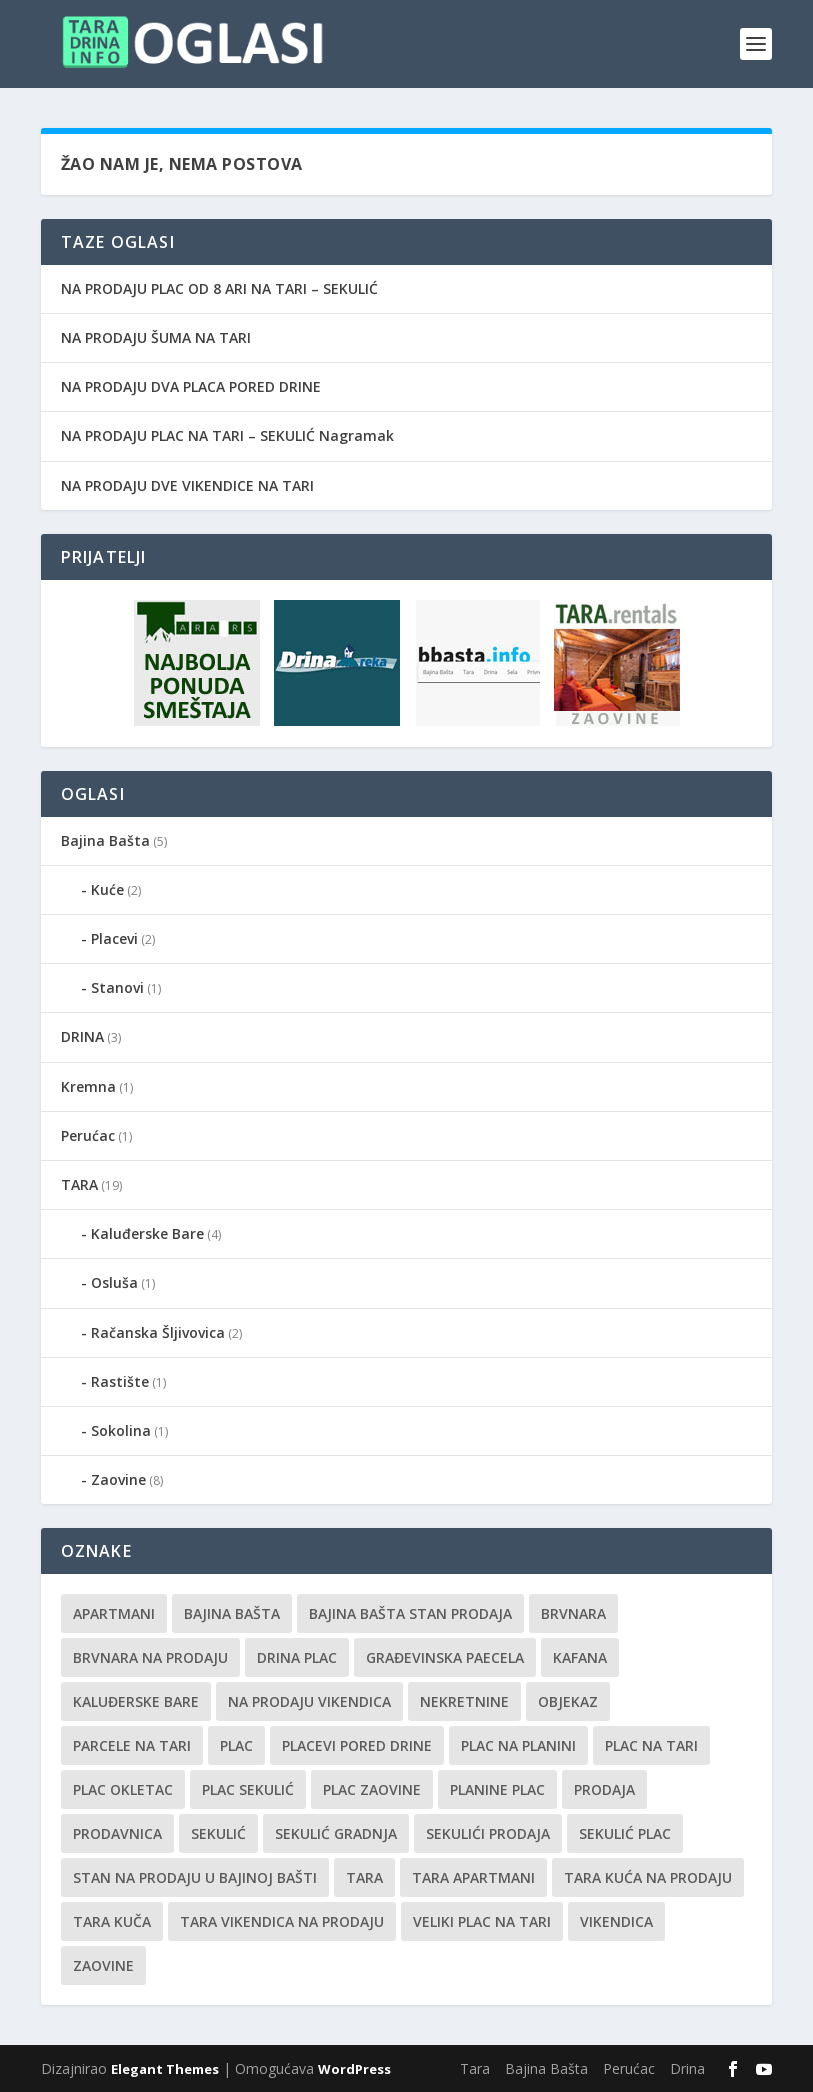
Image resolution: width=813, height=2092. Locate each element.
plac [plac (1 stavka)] (236, 1745)
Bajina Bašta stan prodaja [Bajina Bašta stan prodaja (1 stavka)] (410, 1613)
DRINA (82, 1036)
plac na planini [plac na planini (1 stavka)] (518, 1745)
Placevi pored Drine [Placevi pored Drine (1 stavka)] (357, 1745)
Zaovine (118, 1479)
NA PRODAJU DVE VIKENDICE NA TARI (187, 485)
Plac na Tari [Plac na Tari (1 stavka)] (651, 1745)
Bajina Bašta (105, 840)
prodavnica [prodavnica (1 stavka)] (117, 1833)
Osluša (114, 1282)
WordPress (354, 2069)
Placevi (114, 938)
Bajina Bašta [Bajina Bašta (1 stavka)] (232, 1613)
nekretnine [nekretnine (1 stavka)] (464, 1701)
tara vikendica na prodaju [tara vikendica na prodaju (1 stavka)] (282, 1921)
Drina (687, 2068)
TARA (79, 1184)
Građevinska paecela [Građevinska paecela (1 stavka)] (445, 1657)
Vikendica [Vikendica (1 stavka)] (616, 1921)
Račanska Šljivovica (158, 1332)
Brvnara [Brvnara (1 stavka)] (573, 1613)
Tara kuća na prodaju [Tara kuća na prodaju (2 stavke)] (648, 1877)
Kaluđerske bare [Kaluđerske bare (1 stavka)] (136, 1701)
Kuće (107, 889)
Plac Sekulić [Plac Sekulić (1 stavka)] (248, 1789)
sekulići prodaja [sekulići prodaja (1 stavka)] (488, 1833)
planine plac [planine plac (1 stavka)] (497, 1789)
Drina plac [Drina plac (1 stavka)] (297, 1657)
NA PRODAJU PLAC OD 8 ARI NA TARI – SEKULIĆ (219, 288)
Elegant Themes (165, 2069)
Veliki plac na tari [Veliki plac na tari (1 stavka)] (482, 1921)
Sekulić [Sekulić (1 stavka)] (218, 1833)
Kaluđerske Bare (147, 1233)
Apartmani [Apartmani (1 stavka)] (114, 1613)
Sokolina (121, 1430)
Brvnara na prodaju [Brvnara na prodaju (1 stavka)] (150, 1657)
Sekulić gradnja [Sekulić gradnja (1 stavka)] (336, 1833)
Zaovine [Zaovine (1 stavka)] (103, 1965)
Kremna (88, 1086)
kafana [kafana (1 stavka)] (580, 1657)
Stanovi (117, 987)
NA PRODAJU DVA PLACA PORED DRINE (191, 386)
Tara (475, 2068)
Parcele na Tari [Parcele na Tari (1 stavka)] (132, 1745)
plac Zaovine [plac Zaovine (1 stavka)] (372, 1789)
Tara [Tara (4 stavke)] (364, 1877)
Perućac (88, 1135)
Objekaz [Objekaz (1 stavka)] (568, 1701)
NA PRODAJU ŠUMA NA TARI (156, 337)
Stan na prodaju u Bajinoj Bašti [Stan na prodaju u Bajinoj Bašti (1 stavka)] (195, 1877)
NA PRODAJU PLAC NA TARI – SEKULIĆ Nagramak (227, 435)
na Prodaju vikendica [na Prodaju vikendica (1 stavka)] (309, 1701)
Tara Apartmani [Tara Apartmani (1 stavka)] (473, 1877)
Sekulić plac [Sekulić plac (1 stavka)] (625, 1833)
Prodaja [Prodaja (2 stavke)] (604, 1789)
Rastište (120, 1381)
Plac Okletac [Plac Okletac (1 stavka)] (123, 1789)
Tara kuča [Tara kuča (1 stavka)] (112, 1921)
